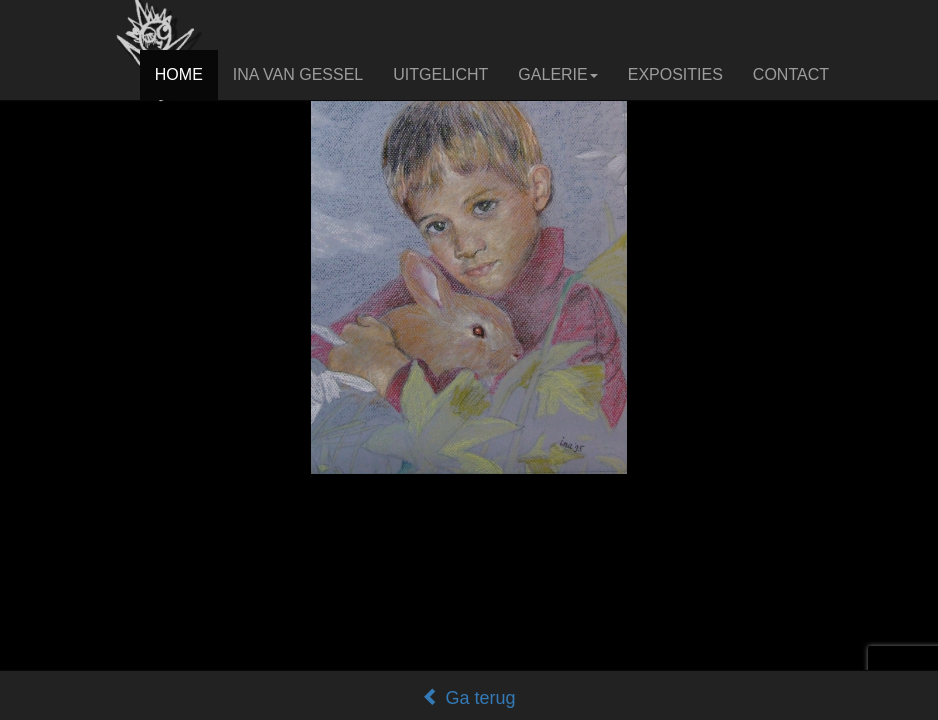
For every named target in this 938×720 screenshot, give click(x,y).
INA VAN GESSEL (298, 74)
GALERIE (557, 74)
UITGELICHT (440, 74)
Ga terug (468, 698)
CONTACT (791, 74)
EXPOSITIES (675, 74)
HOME (179, 74)
